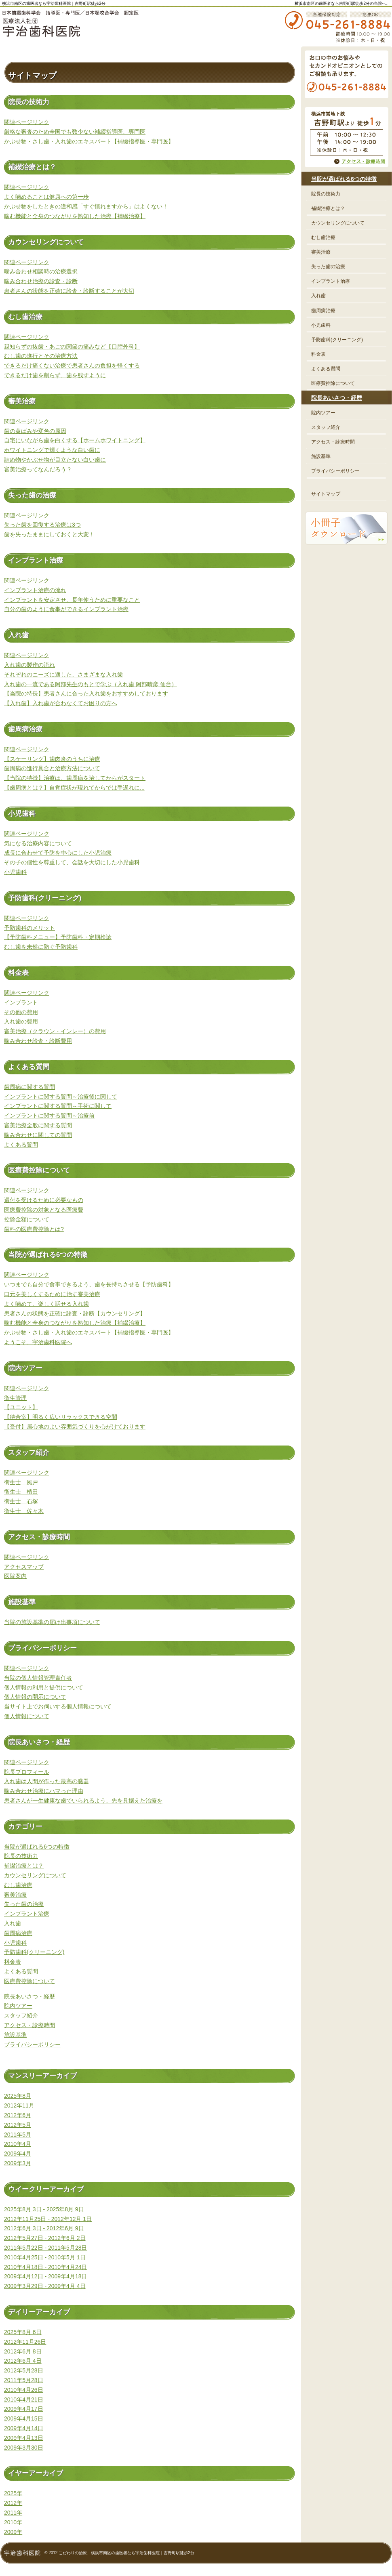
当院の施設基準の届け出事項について (52, 1622)
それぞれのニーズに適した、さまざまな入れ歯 (63, 674)
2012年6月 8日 (23, 2351)
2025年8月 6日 (23, 2332)
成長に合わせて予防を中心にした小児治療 (58, 852)
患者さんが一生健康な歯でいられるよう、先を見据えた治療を (83, 1800)
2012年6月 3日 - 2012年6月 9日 (44, 2228)
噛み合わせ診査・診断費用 (38, 1041)
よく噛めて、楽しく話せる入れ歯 (46, 1304)
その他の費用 (21, 1012)
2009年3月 (17, 2163)
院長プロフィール (26, 1772)
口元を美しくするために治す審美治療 (52, 1294)
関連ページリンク (26, 122)
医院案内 (15, 1576)
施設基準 (15, 2035)
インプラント (21, 1002)
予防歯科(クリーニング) (34, 1952)
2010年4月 (17, 2144)
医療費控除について (29, 1981)
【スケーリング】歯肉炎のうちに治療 (52, 759)
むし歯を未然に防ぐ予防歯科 (41, 946)
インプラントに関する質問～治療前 (49, 1115)
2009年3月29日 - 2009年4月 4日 (45, 2286)
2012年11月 (19, 2105)
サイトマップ (325, 494)
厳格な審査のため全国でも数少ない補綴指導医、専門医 (74, 131)
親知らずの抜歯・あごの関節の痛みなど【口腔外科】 (72, 346)
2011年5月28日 (23, 2380)
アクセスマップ (24, 1566)
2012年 (13, 2503)
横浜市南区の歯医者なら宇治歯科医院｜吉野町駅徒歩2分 (53, 3)
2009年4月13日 (23, 2438)
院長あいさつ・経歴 (29, 1996)
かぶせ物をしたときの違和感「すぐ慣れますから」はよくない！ (86, 206)
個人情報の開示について (35, 1697)
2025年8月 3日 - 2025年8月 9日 (44, 2209)
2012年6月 (17, 2115)
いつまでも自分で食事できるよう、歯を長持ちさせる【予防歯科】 (89, 1284)
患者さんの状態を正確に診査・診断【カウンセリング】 (74, 1313)
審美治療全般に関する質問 (38, 1125)
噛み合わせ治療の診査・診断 (41, 281)
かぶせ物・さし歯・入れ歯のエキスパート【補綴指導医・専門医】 (89, 141)
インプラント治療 (26, 1913)
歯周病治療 (18, 1933)
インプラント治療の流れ (35, 590)
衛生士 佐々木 (24, 1511)
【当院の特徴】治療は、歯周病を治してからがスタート (74, 778)
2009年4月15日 (23, 2418)
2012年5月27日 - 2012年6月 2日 (45, 2238)
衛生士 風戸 (21, 1482)
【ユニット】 (21, 1407)
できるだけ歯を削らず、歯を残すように (55, 375)
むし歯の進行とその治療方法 (41, 356)
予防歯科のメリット (29, 928)
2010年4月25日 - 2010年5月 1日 (45, 2257)
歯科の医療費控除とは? (34, 1229)
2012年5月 (17, 2125)
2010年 (13, 2522)
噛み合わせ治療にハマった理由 (43, 1791)
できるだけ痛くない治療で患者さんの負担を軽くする (72, 365)
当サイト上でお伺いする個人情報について (58, 1706)
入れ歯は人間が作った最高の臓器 (46, 1781)
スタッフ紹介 (21, 2015)
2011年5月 (17, 2134)
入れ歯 (12, 1923)
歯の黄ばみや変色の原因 (35, 431)
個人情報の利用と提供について (43, 1687)
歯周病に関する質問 (29, 1087)
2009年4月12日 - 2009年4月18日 (45, 2276)
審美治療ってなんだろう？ (38, 469)
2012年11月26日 (25, 2342)
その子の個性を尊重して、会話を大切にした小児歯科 (72, 862)
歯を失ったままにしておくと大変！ (49, 534)
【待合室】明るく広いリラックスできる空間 (60, 1417)
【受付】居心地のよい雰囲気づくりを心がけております (74, 1426)
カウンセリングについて (35, 1875)
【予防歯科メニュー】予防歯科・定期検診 (58, 937)
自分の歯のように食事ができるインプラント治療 (66, 609)
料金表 (12, 1961)
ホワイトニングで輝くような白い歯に (52, 450)
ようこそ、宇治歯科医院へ (38, 1342)
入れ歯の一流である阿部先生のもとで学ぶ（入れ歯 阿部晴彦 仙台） (90, 684)
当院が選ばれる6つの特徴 (37, 1846)
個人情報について (26, 1716)
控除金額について (26, 1219)
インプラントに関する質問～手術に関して (58, 1106)
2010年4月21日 (23, 2399)
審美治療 (15, 1894)
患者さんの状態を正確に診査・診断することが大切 (69, 291)
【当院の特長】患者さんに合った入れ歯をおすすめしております (86, 693)
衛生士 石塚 (21, 1501)
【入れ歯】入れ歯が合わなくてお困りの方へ (60, 703)
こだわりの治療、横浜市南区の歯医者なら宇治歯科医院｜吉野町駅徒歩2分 (126, 2553)
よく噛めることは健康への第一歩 (46, 196)
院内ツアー (18, 2005)
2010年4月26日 (23, 2390)
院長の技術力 (21, 1856)
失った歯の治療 (24, 1904)
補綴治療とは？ (24, 1865)
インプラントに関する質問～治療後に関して (60, 1096)
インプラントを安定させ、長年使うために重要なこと (72, 600)
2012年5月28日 (23, 2370)
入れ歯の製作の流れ (29, 665)
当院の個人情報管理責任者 (38, 1678)
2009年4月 (17, 2153)
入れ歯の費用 (21, 1021)
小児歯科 (15, 872)
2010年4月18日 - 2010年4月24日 (45, 2267)
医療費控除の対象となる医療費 (43, 1209)
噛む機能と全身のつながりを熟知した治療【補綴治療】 (74, 216)
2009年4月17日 (23, 2409)
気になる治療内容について (38, 843)
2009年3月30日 (23, 2447)
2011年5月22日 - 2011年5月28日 (45, 2247)
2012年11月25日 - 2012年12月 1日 (48, 2219)
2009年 (13, 2532)
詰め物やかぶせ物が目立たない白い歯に (55, 459)
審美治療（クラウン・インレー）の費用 (55, 1031)
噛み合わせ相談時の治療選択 (41, 271)
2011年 (13, 2512)
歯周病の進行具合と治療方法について (52, 768)
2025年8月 (17, 2096)
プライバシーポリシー (32, 2044)
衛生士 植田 (21, 1491)
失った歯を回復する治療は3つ (42, 524)
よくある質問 (21, 1144)
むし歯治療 (18, 1885)
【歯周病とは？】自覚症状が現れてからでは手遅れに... (74, 787)
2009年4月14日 (23, 2428)
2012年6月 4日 (23, 2360)
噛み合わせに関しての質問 (38, 1135)
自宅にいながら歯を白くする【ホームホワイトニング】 (74, 440)
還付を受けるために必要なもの (43, 1200)
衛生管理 (15, 1398)
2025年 (13, 2493)
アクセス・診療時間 (29, 2025)
